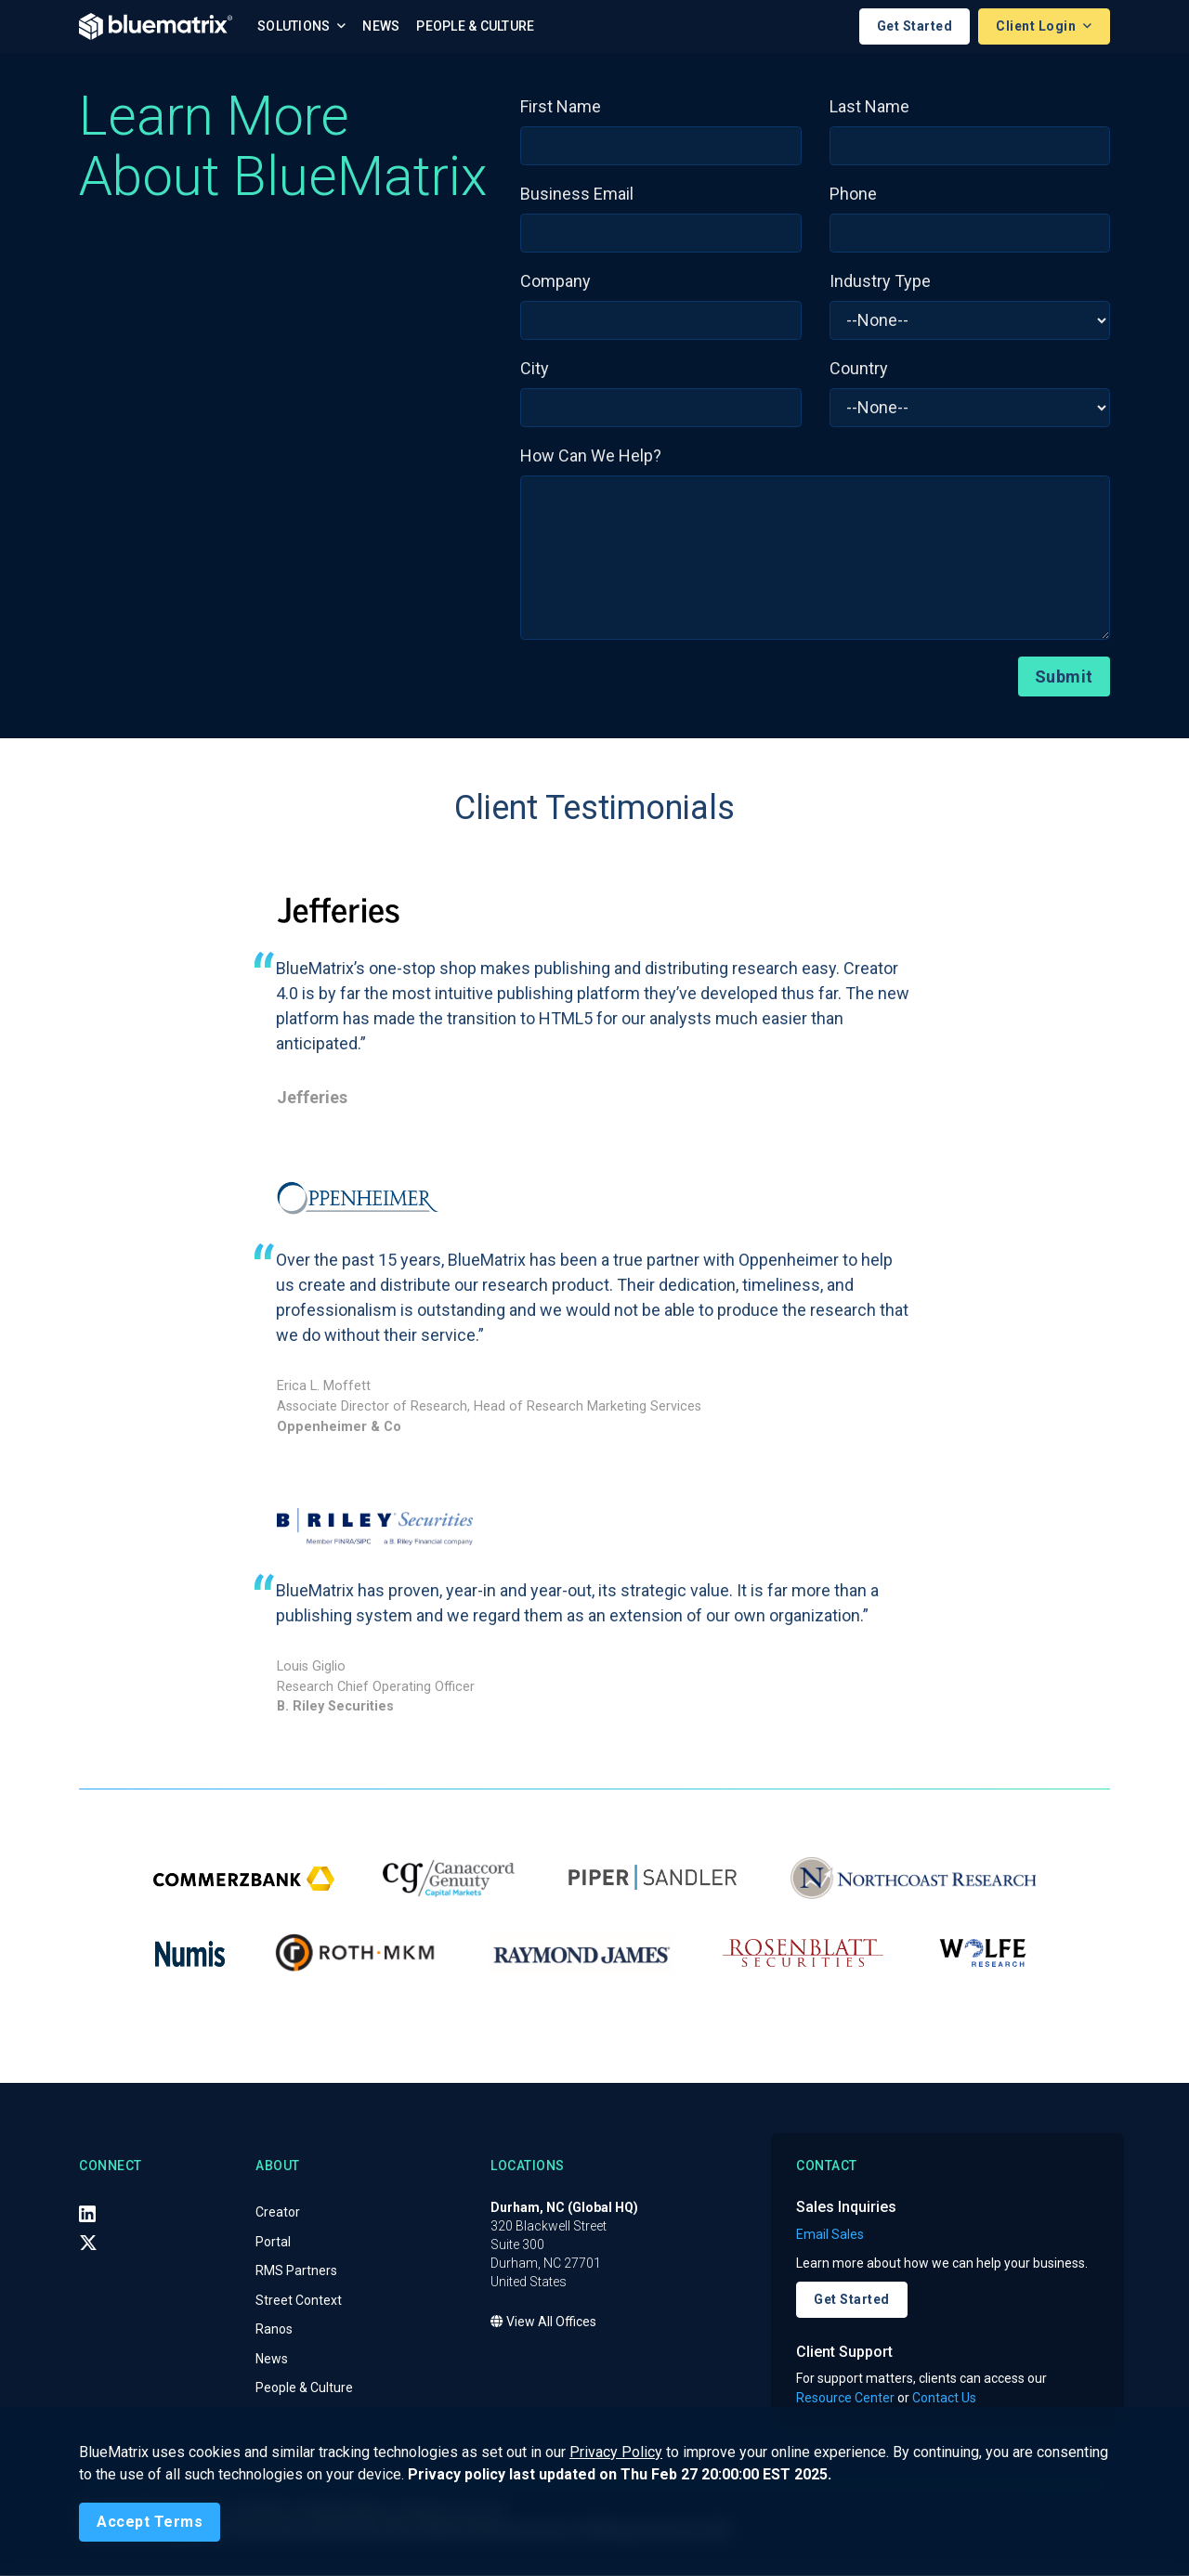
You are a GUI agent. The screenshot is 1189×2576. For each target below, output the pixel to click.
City (534, 369)
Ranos (274, 2330)
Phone (853, 194)
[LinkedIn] (87, 2215)
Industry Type (880, 282)
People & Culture (475, 27)
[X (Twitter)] (88, 2244)
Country (859, 369)
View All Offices (543, 2323)
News (380, 27)
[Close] (149, 2522)
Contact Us (944, 2398)
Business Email (577, 194)
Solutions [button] (295, 27)
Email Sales (830, 2235)
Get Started (915, 27)
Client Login (1037, 27)
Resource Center (845, 2398)
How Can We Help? (590, 456)
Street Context (298, 2301)
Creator (277, 2213)
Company (555, 282)
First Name (560, 107)
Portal (273, 2242)
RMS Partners (296, 2272)
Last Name (869, 107)
